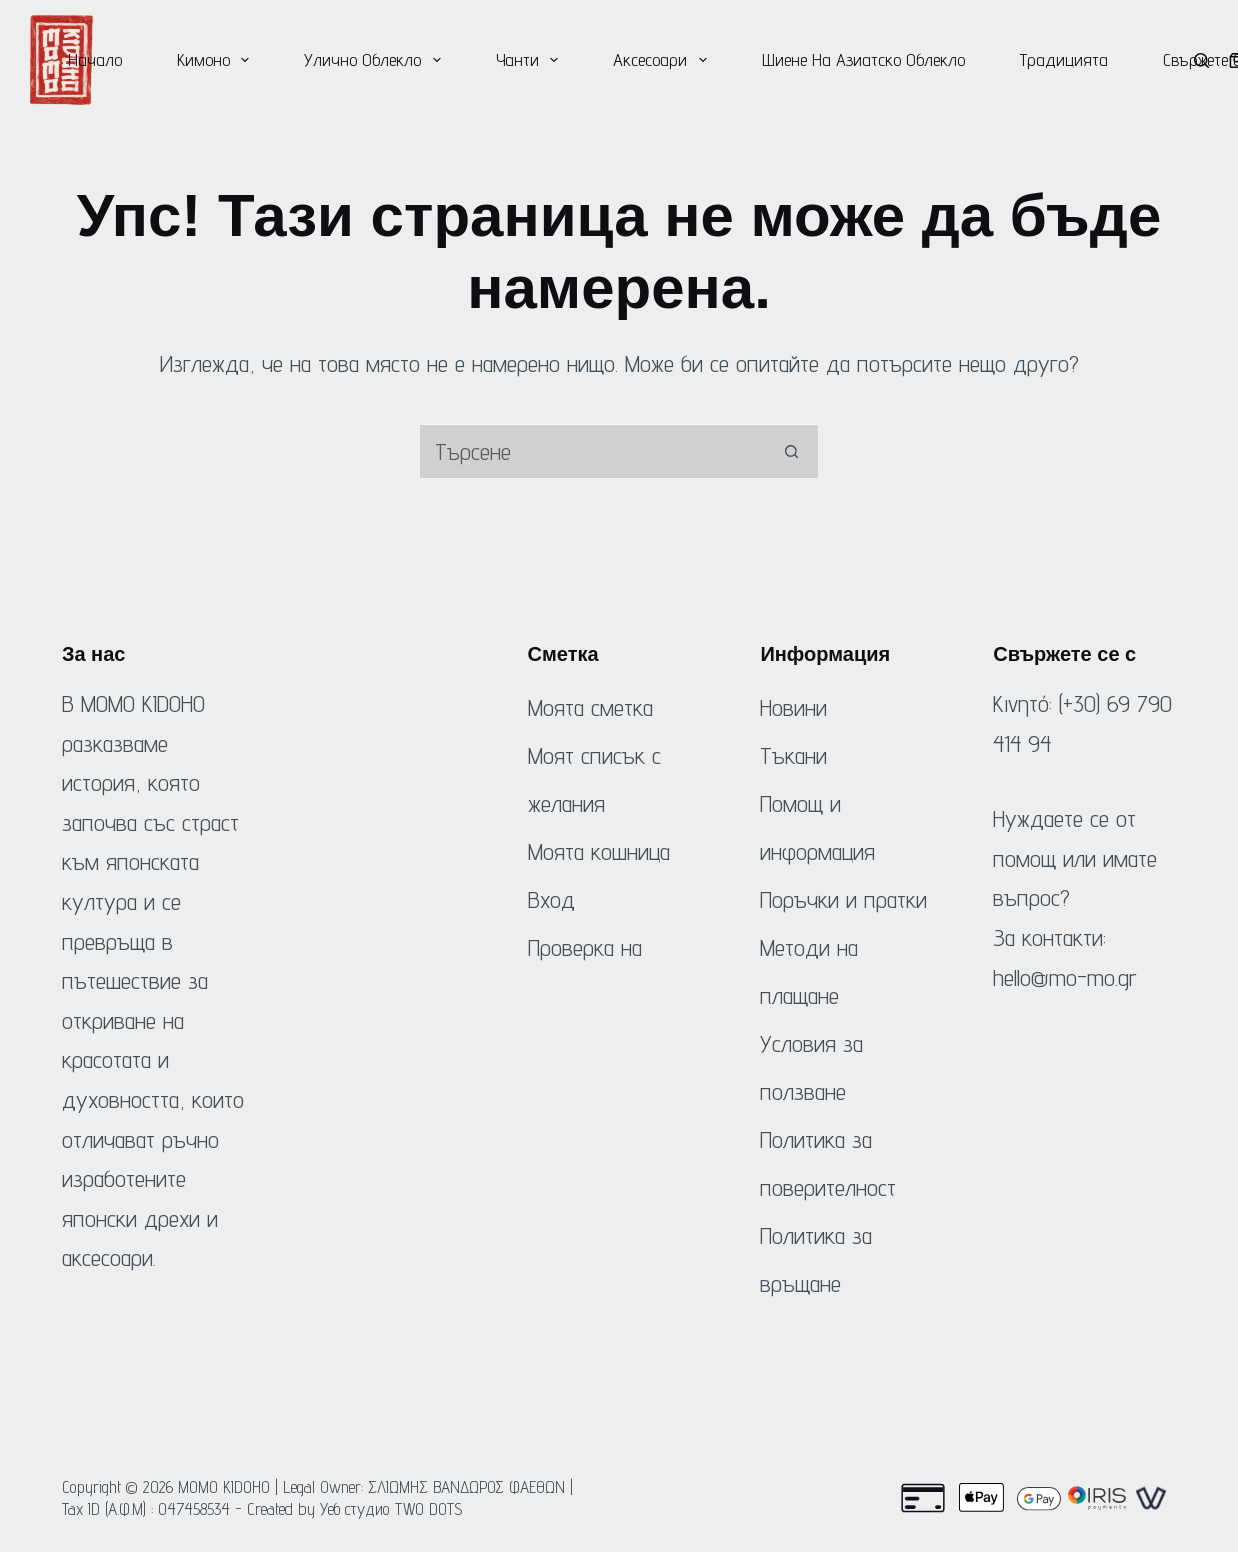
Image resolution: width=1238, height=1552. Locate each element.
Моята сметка (590, 707)
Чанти (531, 60)
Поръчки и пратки (843, 899)
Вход (551, 899)
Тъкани (793, 755)
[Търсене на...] (591, 451)
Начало (95, 59)
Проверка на (585, 947)
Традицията (1064, 59)
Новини (793, 707)
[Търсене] (1201, 60)
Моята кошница (599, 851)
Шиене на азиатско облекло (863, 59)
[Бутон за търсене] (791, 451)
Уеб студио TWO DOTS (391, 1509)
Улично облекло (376, 60)
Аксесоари (664, 60)
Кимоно (217, 60)
